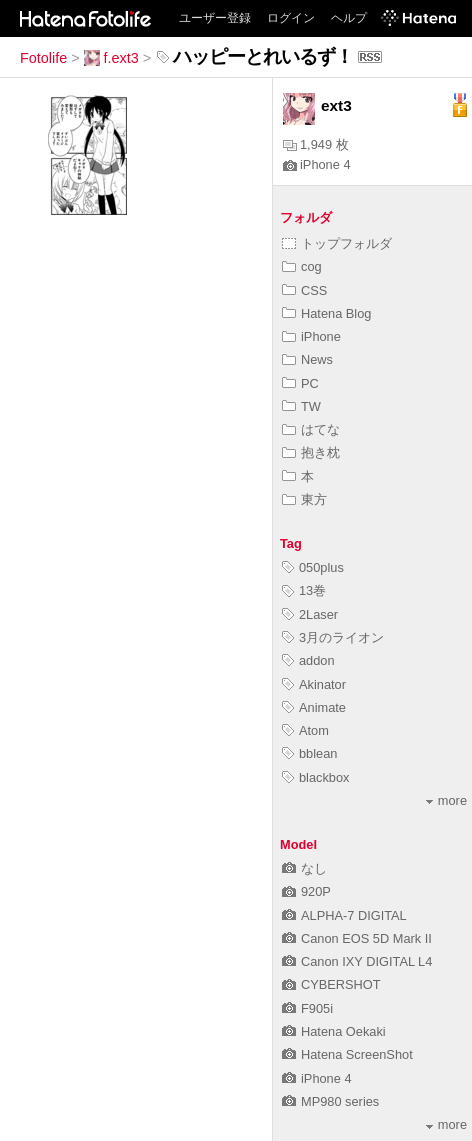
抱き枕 (311, 452)
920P (306, 891)
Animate (314, 707)
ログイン (291, 18)
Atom (305, 730)
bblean (309, 753)
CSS (304, 290)
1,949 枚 (316, 144)
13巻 (304, 590)
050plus (313, 567)
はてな (311, 429)
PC (300, 383)
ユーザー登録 (215, 18)
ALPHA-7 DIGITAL (344, 915)
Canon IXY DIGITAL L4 (357, 961)
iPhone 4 (317, 164)
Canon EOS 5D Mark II (357, 938)
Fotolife (43, 58)
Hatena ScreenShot (347, 1054)
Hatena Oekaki (334, 1031)
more (446, 800)
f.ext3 (111, 58)
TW (301, 406)
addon (308, 660)
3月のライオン (333, 637)
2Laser (310, 614)
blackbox (316, 777)
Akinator (314, 684)
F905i (307, 1008)
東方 (304, 499)
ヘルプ (349, 18)
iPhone (311, 336)
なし (304, 868)
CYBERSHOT (331, 984)
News (307, 359)
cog (302, 266)
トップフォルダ (337, 243)
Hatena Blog (326, 313)
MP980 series (330, 1101)
